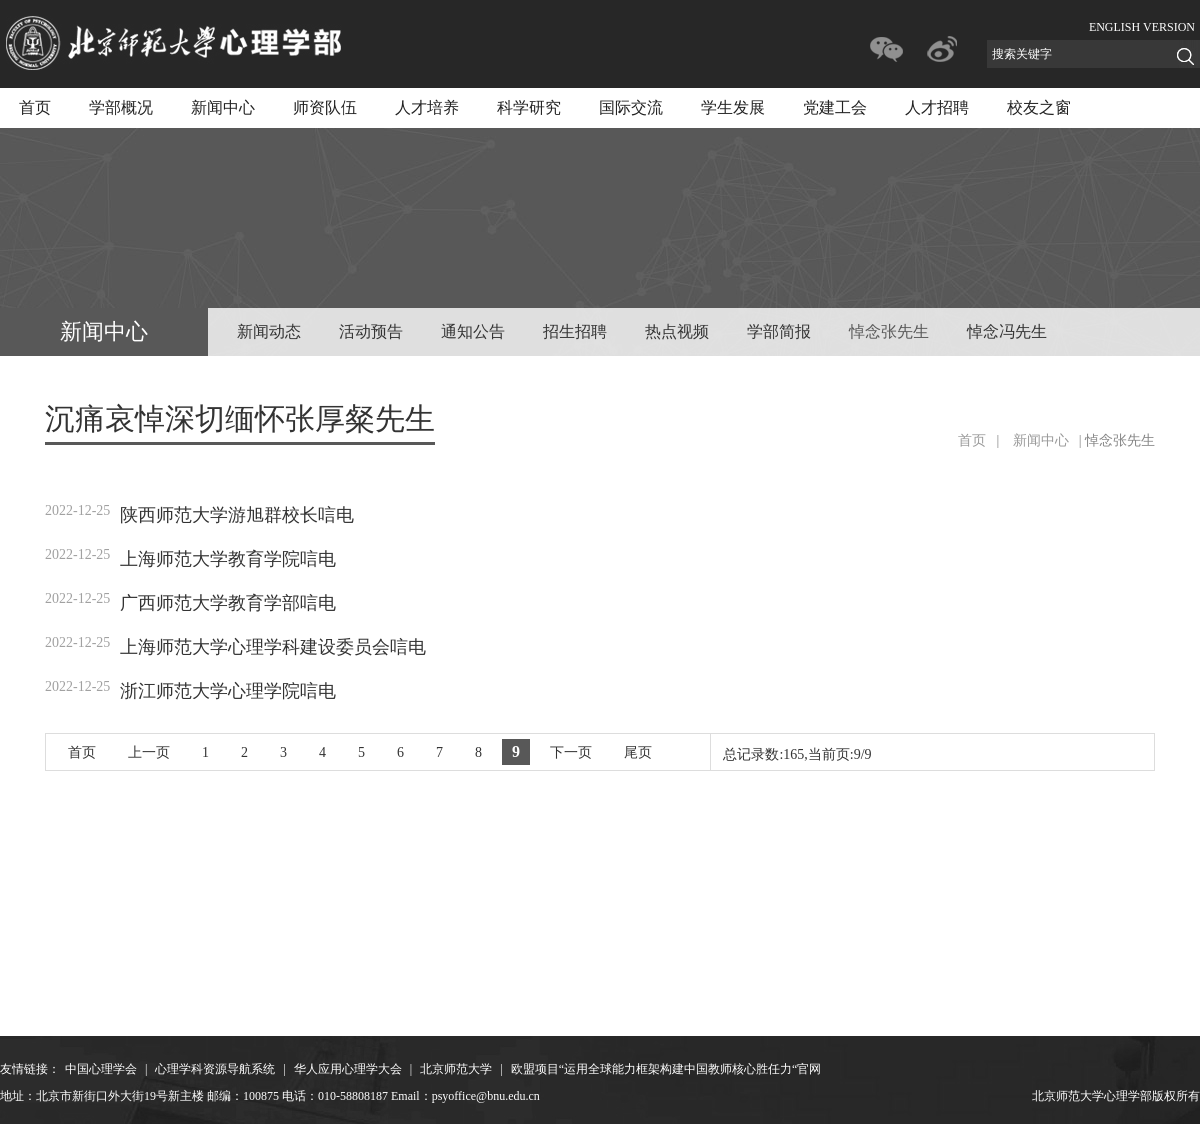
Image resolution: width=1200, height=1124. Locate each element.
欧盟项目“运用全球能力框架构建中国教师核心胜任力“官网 (666, 1069)
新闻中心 (223, 107)
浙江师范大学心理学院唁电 (228, 691)
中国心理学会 (101, 1069)
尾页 (638, 752)
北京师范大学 (456, 1069)
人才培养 (427, 107)
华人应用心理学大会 (348, 1069)
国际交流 (631, 107)
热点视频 (677, 331)
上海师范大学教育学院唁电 (228, 559)
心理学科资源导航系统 (215, 1069)
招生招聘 (575, 331)
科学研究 (529, 107)
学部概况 (121, 107)
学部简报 (779, 331)
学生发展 (733, 107)
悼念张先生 (889, 331)
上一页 (149, 752)
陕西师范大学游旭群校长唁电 (237, 515)
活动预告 (371, 331)
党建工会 (835, 107)
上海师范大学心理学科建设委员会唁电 (273, 647)
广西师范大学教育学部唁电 (228, 603)
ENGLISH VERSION (1142, 27)
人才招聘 (937, 107)
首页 (35, 107)
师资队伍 (325, 107)
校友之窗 (1039, 107)
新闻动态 (269, 331)
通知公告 (473, 331)
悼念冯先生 (1007, 331)
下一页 (571, 752)
